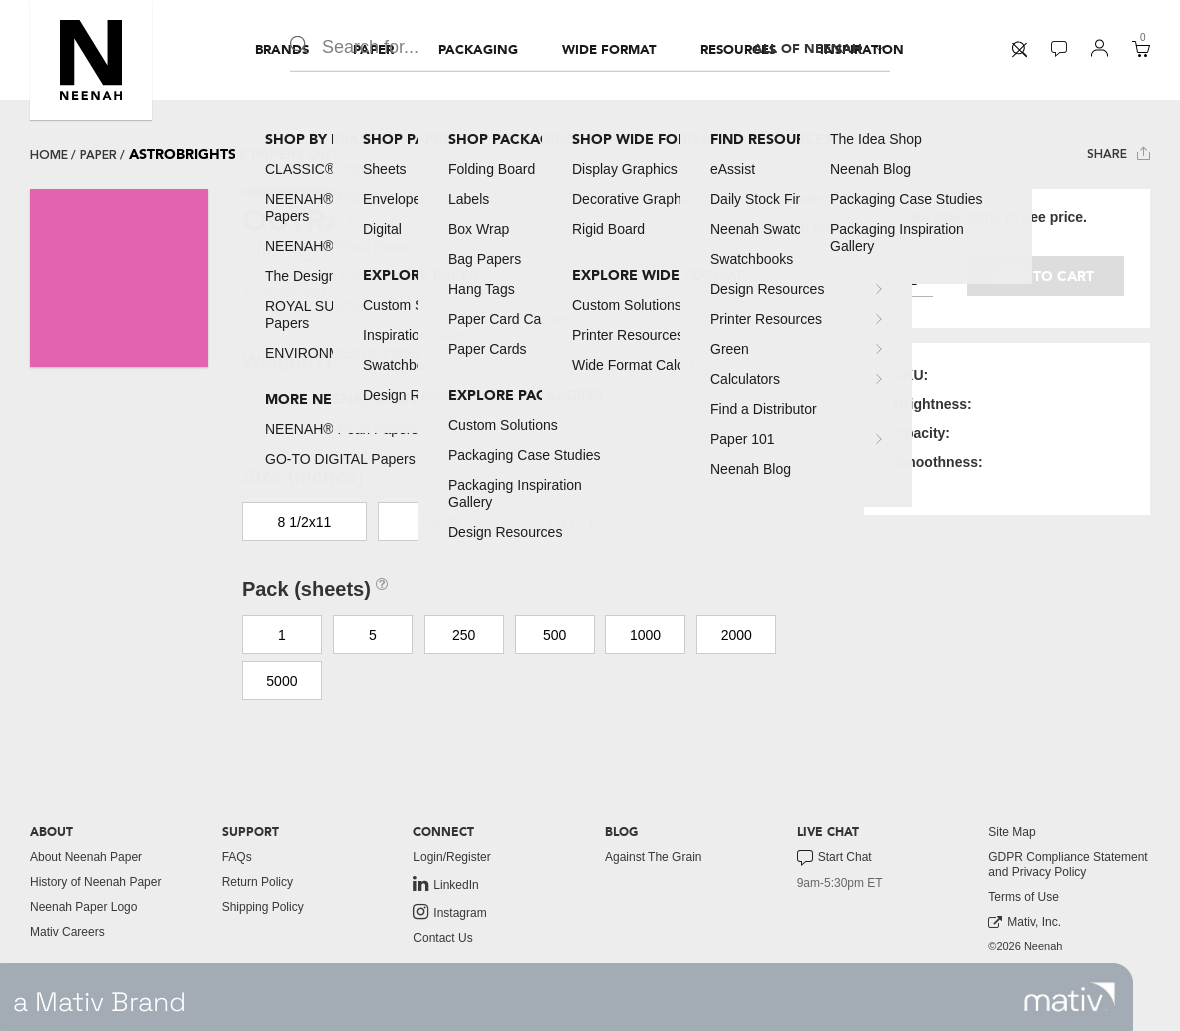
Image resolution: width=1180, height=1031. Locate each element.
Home (49, 155)
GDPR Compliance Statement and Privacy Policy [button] (1067, 864)
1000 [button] (645, 635)
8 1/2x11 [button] (305, 522)
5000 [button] (281, 681)
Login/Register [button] (451, 857)
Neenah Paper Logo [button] (83, 907)
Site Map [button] (1011, 832)
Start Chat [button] (834, 858)
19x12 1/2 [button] (576, 522)
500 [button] (554, 635)
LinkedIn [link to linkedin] (445, 884)
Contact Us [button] (442, 938)
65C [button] (373, 409)
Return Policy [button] (257, 882)
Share (1118, 153)
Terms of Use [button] (1023, 897)
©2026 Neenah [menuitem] (1025, 946)
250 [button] (463, 635)
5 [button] (373, 635)
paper (98, 155)
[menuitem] (282, 50)
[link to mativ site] (1069, 997)
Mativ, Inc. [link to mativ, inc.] (1024, 922)
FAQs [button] (237, 857)
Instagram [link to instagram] (449, 912)
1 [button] (282, 635)
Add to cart (1045, 276)
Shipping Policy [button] (263, 907)
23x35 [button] (440, 522)
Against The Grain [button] (653, 857)
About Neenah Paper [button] (86, 857)
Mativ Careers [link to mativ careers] (67, 932)
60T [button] (282, 409)
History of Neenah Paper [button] (95, 882)
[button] (91, 60)
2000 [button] (736, 635)
